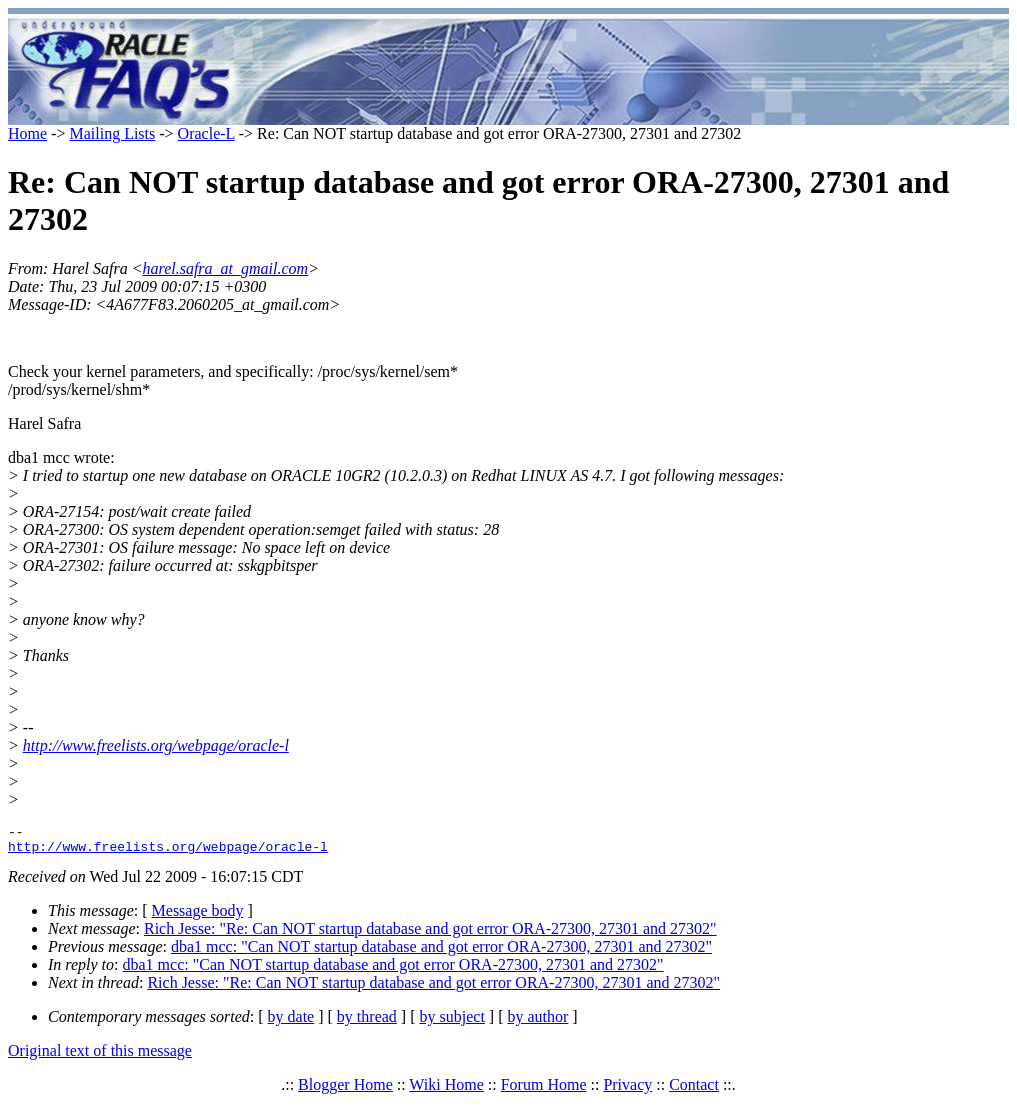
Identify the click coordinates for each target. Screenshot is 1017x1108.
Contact (694, 1090)
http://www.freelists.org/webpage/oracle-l (156, 745)
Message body (198, 916)
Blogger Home (345, 1090)
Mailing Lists (112, 133)
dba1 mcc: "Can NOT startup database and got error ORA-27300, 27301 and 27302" (441, 952)
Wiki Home (446, 1090)
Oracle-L (206, 133)
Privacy (627, 1090)
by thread (367, 1022)
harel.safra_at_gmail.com (226, 268)
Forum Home (544, 1090)
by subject (452, 1022)
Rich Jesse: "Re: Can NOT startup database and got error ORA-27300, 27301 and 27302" (430, 934)
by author (537, 1022)
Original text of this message (100, 1056)
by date (291, 1022)
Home (27, 133)
